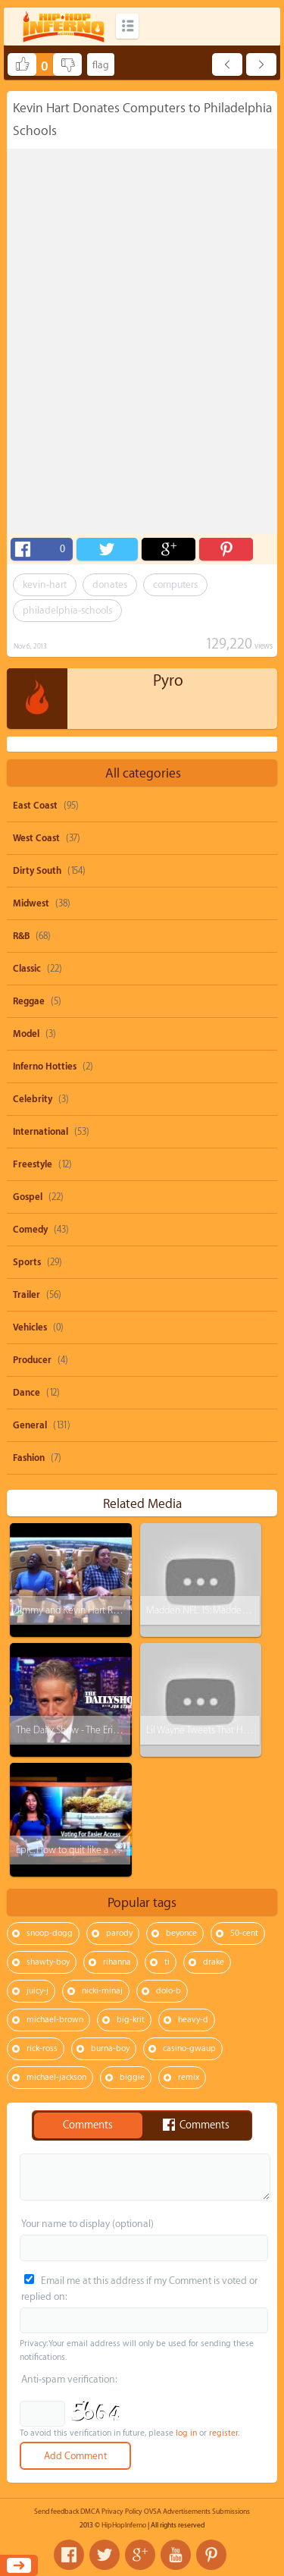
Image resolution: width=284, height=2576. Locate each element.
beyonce (181, 1933)
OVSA (152, 2511)
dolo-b (168, 1991)
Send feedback (56, 2511)
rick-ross (42, 2048)
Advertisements (187, 2511)
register (223, 2433)
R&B (21, 936)
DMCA (90, 2511)
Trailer (26, 1295)
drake (213, 1962)
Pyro (168, 681)
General (30, 1425)
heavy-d (193, 2020)
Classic (27, 968)
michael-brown (55, 2020)
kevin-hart (45, 584)
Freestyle (32, 1164)
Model (26, 1034)
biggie (132, 2077)
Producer (32, 1360)
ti (167, 1962)
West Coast (36, 838)
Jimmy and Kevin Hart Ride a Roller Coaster (104, 1610)
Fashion (29, 1458)
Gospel (27, 1197)
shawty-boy (48, 1962)
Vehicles (30, 1327)
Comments (88, 2125)
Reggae (29, 1001)
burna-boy (110, 2048)
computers (175, 584)
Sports (27, 1262)
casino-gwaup (189, 2048)
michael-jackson (56, 2077)
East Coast (35, 805)
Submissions (231, 2511)
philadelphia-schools (67, 610)
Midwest (31, 903)
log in (186, 2433)
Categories (127, 26)
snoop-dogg (50, 1933)
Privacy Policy (121, 2511)
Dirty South (37, 870)
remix (188, 2077)
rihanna (117, 1962)
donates (109, 584)
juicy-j (37, 1991)
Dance (26, 1392)
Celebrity (32, 1099)
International (40, 1131)
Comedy (30, 1229)
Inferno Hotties (44, 1066)
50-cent (244, 1933)
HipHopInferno (123, 2525)
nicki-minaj (102, 1991)
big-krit (131, 2020)
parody (119, 1933)
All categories (143, 773)
